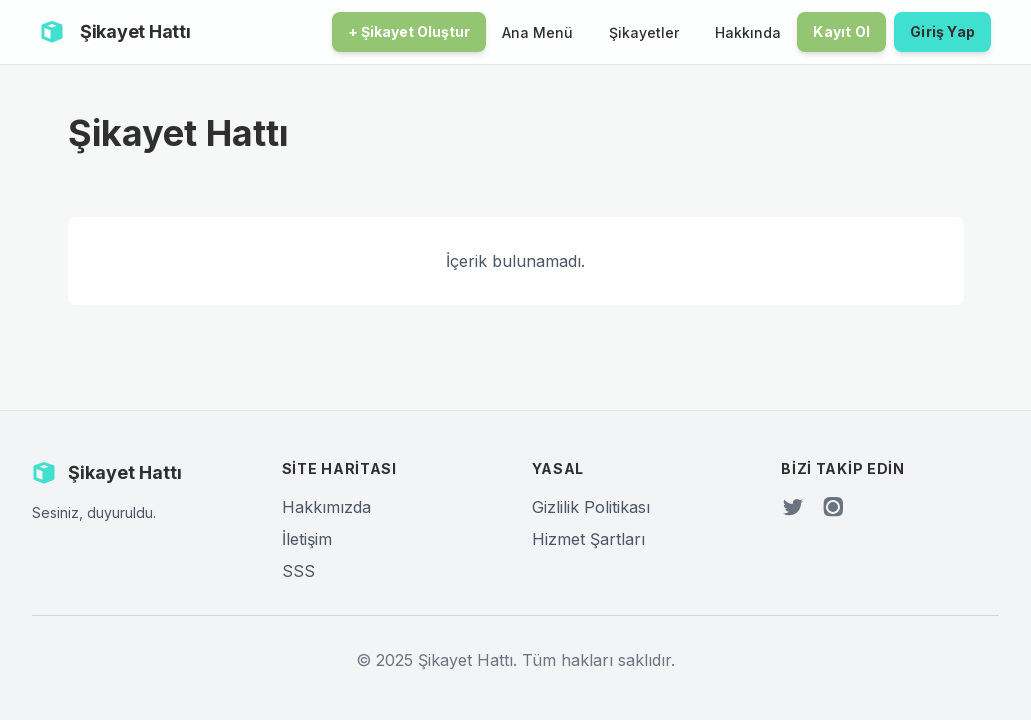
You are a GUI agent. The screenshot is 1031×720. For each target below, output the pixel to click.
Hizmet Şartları (588, 539)
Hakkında (748, 32)
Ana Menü (537, 32)
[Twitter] (793, 507)
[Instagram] (833, 507)
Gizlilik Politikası (591, 507)
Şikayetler (644, 32)
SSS (298, 571)
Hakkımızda (326, 507)
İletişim (307, 539)
